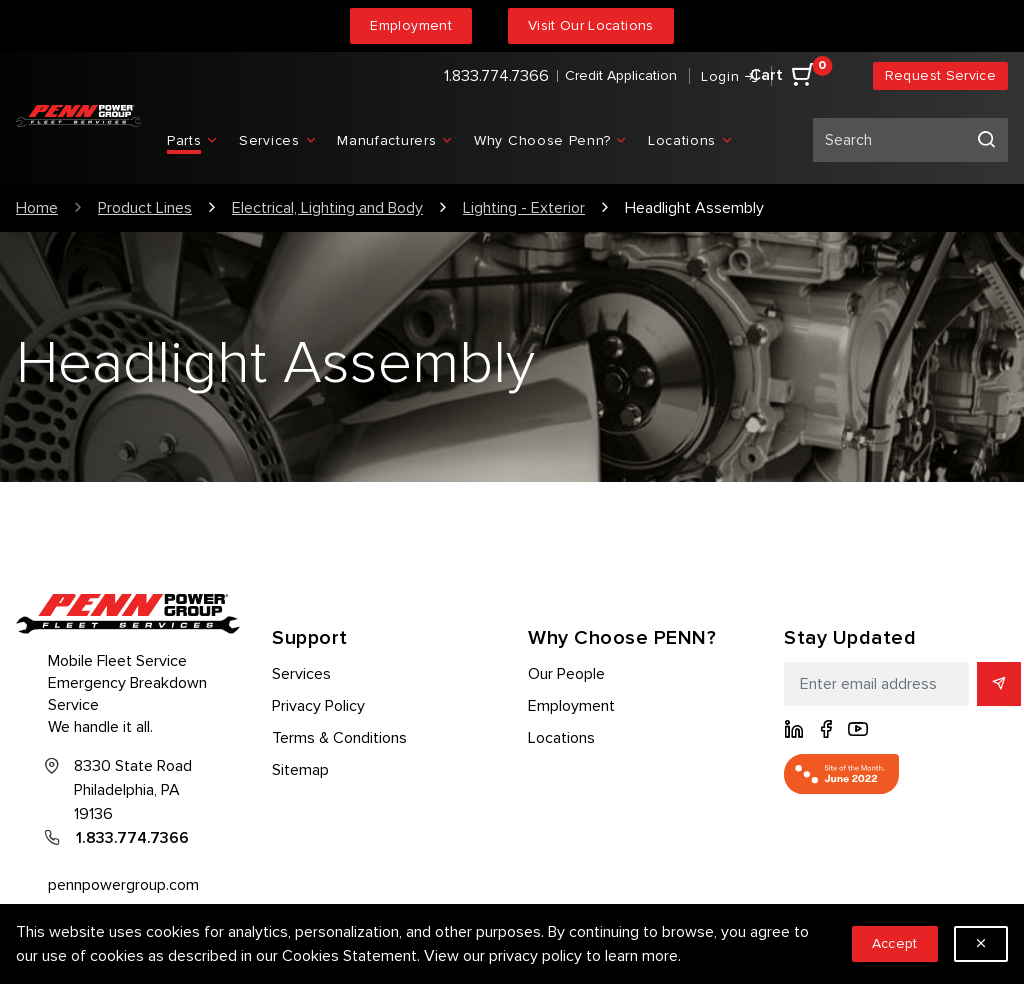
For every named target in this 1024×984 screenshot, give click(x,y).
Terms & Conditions (339, 738)
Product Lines (145, 208)
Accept (895, 943)
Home (37, 208)
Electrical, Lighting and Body (327, 208)
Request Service (940, 75)
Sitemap (300, 770)
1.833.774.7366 (496, 76)
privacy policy (535, 956)
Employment (411, 25)
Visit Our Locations (591, 25)
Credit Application (621, 75)
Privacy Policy (318, 706)
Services (301, 674)
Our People (566, 674)
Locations (561, 738)
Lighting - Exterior (524, 208)
